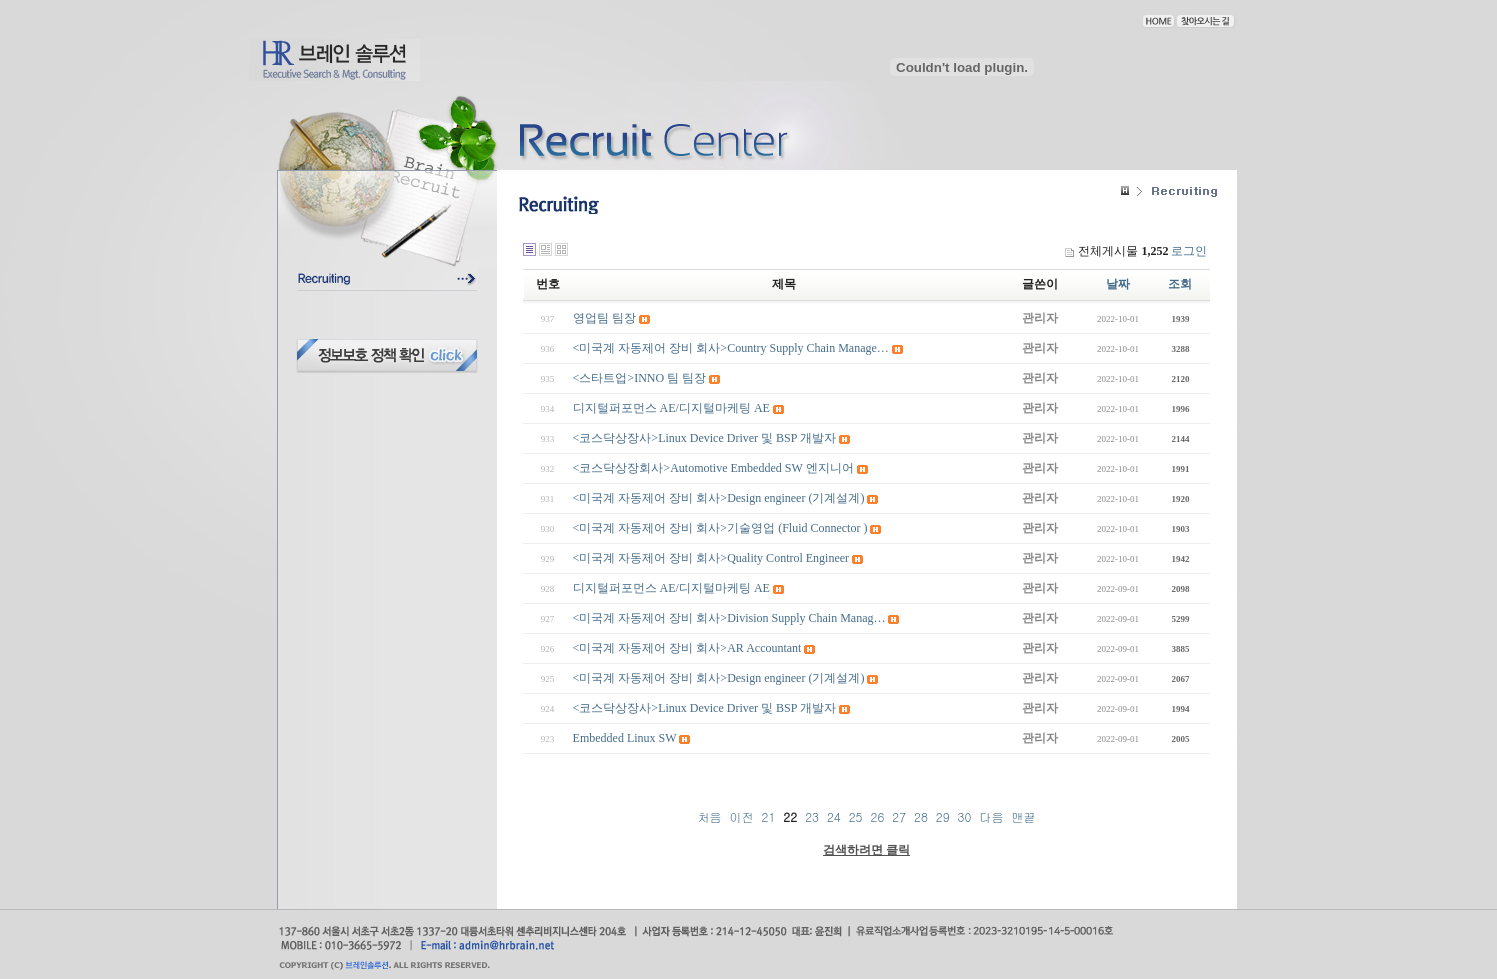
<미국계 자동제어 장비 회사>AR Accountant (687, 648)
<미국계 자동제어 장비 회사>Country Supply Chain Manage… (731, 348)
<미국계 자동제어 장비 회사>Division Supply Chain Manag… (729, 618)
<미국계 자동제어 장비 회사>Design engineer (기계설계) (719, 498)
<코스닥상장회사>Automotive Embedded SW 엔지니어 (713, 468)
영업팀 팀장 (604, 318)
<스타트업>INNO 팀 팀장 (640, 378)
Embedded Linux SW (625, 738)
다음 (991, 816)
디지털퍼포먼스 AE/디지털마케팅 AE (671, 408)
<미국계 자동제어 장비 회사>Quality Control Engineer (711, 558)
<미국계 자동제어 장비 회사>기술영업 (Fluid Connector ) (720, 528)
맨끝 (1023, 816)
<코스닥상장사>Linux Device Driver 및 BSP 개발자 (704, 438)
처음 (710, 816)
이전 (742, 816)
